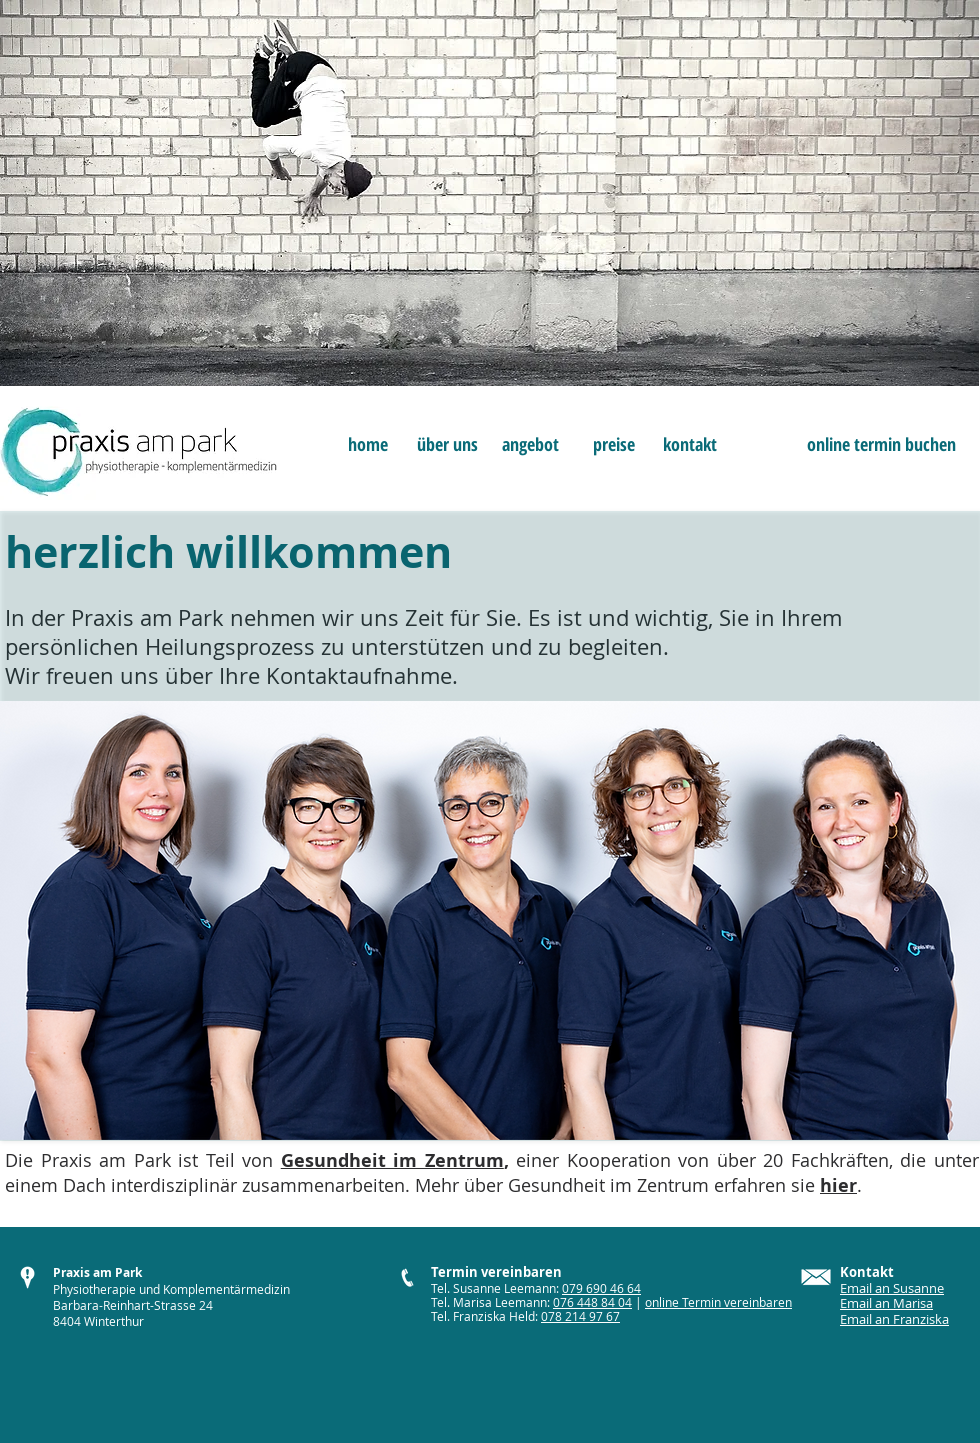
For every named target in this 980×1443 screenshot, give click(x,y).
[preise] (613, 445)
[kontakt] (689, 445)
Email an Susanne (892, 1288)
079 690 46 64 (601, 1288)
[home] (367, 445)
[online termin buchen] (881, 445)
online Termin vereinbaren (718, 1302)
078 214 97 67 (580, 1316)
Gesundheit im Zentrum (392, 1160)
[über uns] (447, 445)
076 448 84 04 (592, 1302)
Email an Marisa (886, 1303)
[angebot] (530, 445)
